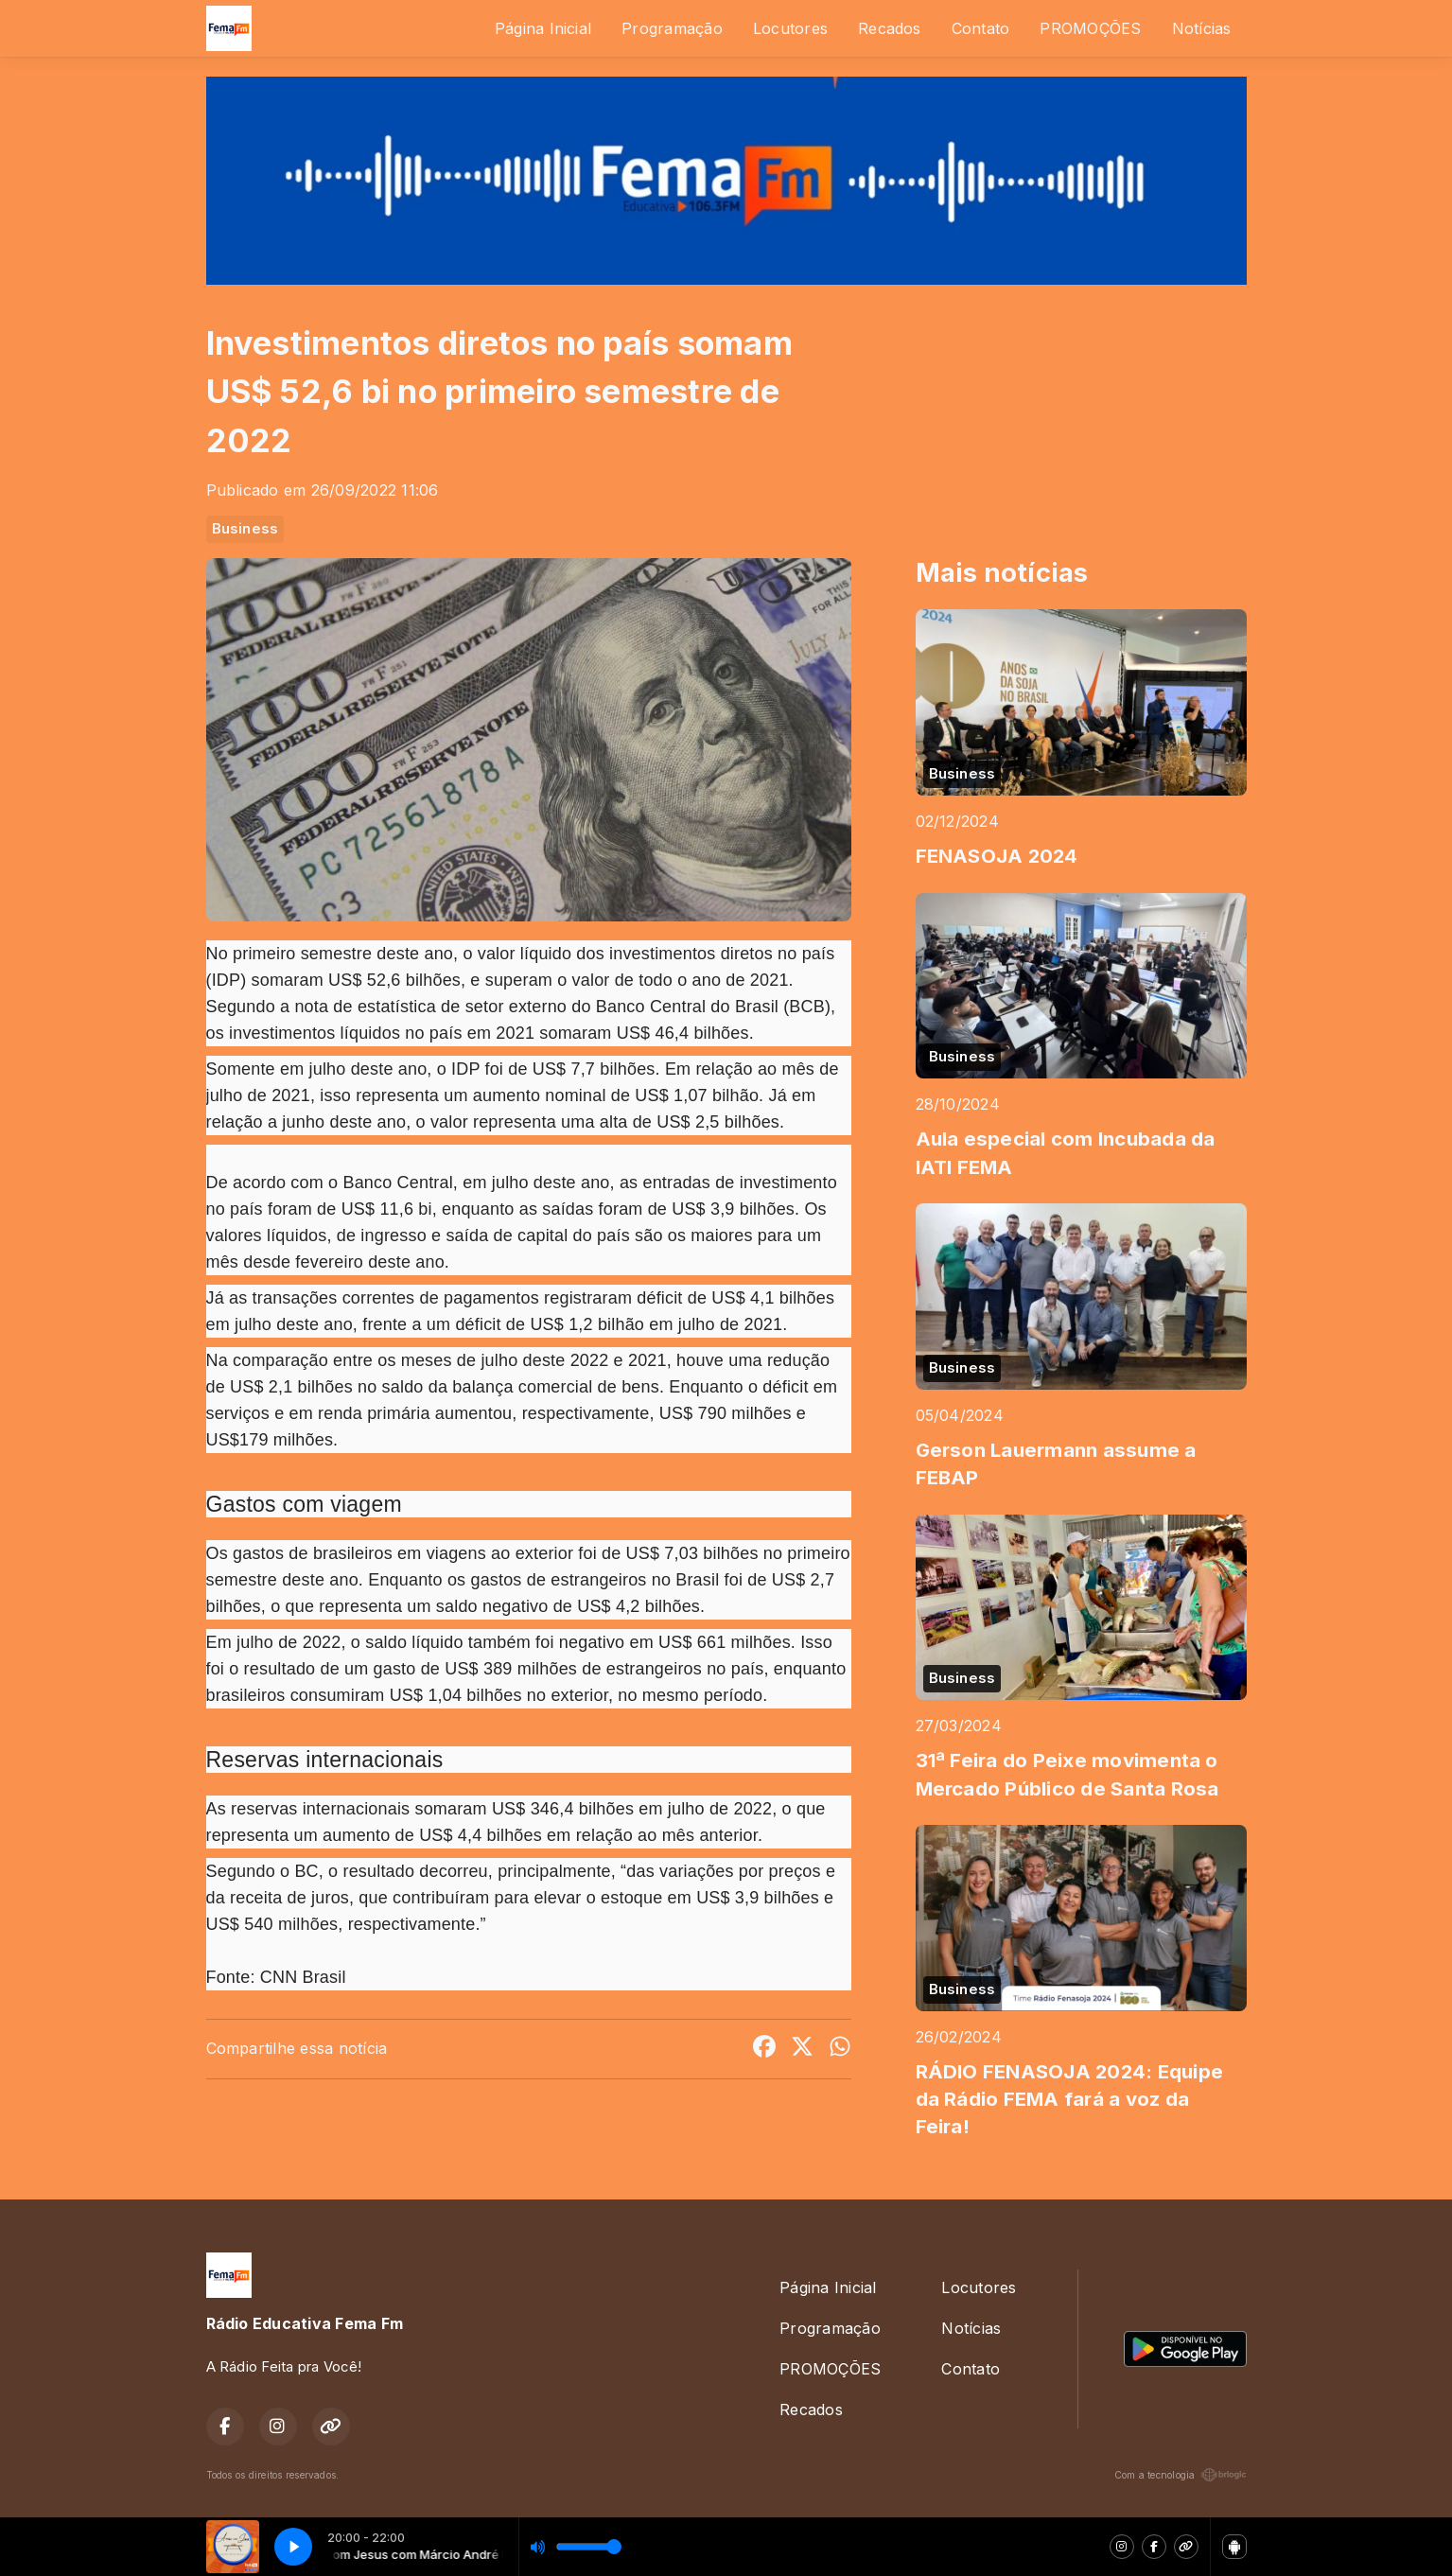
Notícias (1202, 28)
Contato (981, 28)
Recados (889, 28)
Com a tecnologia (1180, 2474)
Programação (672, 28)
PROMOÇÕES (1090, 28)
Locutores (790, 28)
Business (245, 528)
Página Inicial (543, 28)
